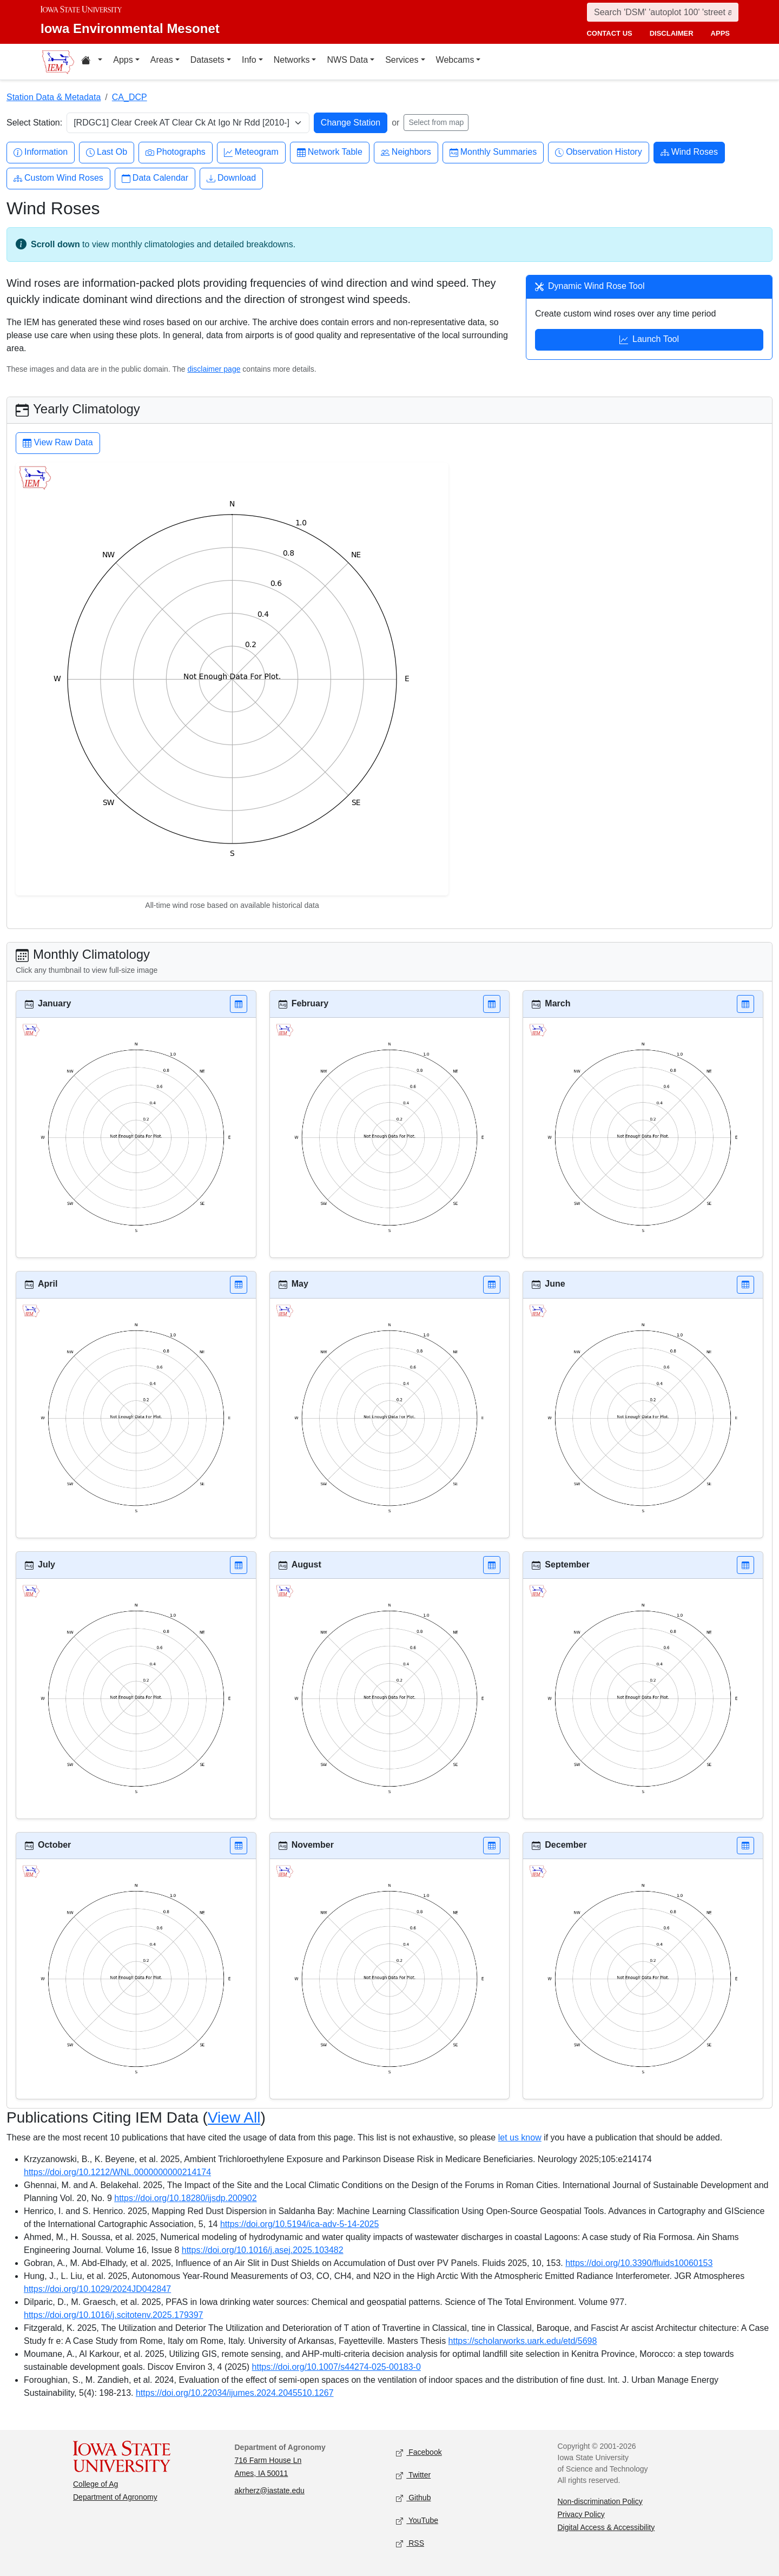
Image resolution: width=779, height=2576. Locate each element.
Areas (161, 59)
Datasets (207, 59)
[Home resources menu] (92, 61)
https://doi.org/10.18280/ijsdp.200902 (185, 2198)
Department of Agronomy (115, 2497)
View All (234, 2117)
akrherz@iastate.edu (270, 2490)
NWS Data (347, 59)
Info (249, 59)
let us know (520, 2137)
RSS (410, 2543)
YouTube (417, 2520)
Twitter (413, 2475)
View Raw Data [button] (58, 443)
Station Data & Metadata (53, 97)
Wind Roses (689, 152)
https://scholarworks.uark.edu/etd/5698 (522, 2341)
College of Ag (95, 2484)
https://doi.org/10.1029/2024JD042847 (97, 2289)
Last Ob (106, 152)
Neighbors (406, 152)
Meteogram (251, 152)
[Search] (662, 12)
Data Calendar (155, 178)
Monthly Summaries (493, 152)
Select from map (436, 122)
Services (401, 59)
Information (41, 152)
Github (413, 2497)
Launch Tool (649, 340)
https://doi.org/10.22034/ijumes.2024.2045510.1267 (235, 2392)
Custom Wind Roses (58, 178)
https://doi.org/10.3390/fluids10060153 (638, 2263)
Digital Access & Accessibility (606, 2527)
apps (720, 33)
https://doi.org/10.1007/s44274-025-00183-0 (336, 2366)
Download (231, 178)
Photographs (176, 152)
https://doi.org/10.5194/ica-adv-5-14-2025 (299, 2224)
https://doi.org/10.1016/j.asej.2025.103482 (263, 2250)
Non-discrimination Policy (600, 2501)
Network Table (329, 152)
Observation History (598, 152)
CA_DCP (129, 97)
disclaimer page (213, 369)
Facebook (419, 2452)
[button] (238, 1004)
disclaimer (672, 33)
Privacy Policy (581, 2514)
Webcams (455, 59)
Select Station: (34, 122)
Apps (123, 59)
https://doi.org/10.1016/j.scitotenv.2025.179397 (113, 2315)
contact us (609, 33)
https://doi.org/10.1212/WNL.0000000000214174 (117, 2172)
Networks (292, 59)
